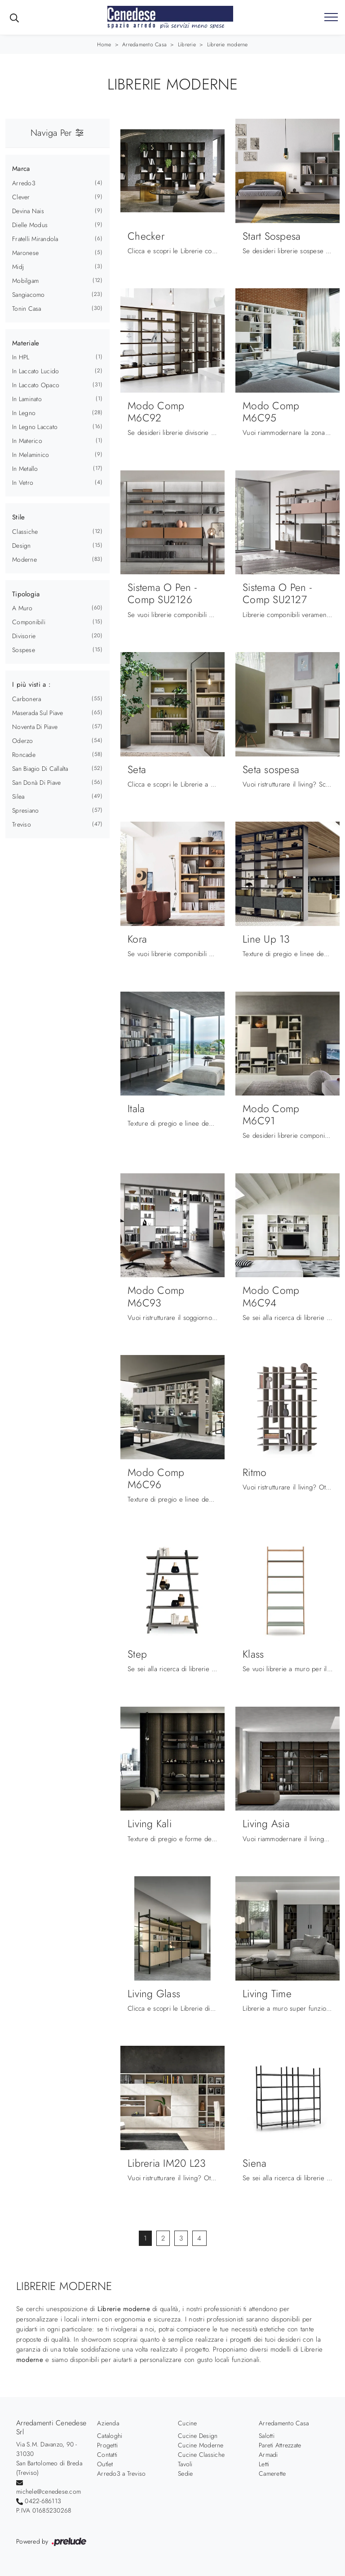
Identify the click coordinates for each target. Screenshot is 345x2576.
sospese (23, 649)
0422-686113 (43, 2500)
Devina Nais (28, 210)
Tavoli (185, 2464)
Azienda (108, 2423)
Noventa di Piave (35, 726)
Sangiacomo (28, 294)
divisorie (23, 635)
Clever (21, 196)
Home (104, 44)
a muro (22, 608)
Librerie (187, 44)
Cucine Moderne (201, 2445)
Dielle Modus (30, 224)
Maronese (25, 252)
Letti (264, 2464)
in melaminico (30, 454)
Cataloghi (109, 2435)
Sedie (185, 2473)
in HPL (21, 357)
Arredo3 (23, 183)
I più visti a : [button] (31, 684)
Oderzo (22, 740)
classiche (25, 531)
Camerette (272, 2473)
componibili (28, 621)
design (21, 545)
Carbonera (26, 698)
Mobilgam (25, 280)
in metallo (25, 468)
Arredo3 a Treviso (121, 2473)
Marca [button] (21, 169)
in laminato (27, 398)
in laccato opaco (35, 384)
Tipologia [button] (26, 594)
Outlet (105, 2464)
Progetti (107, 2445)
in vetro (22, 482)
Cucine (187, 2423)
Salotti (266, 2435)
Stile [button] (18, 517)
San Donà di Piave (36, 782)
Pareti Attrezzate (280, 2445)
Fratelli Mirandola (35, 238)
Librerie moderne (227, 44)
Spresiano (25, 810)
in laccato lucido (35, 371)
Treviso (21, 824)
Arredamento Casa (144, 44)
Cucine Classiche (201, 2454)
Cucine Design (197, 2435)
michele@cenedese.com (48, 2491)
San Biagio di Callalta (40, 768)
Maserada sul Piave (37, 712)
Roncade (23, 754)
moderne (24, 559)
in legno (23, 412)
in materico (27, 440)
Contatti (107, 2454)
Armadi (268, 2454)
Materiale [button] (25, 343)
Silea (18, 796)
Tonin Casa (26, 308)
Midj (18, 266)
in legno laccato (35, 426)
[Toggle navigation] (331, 17)
